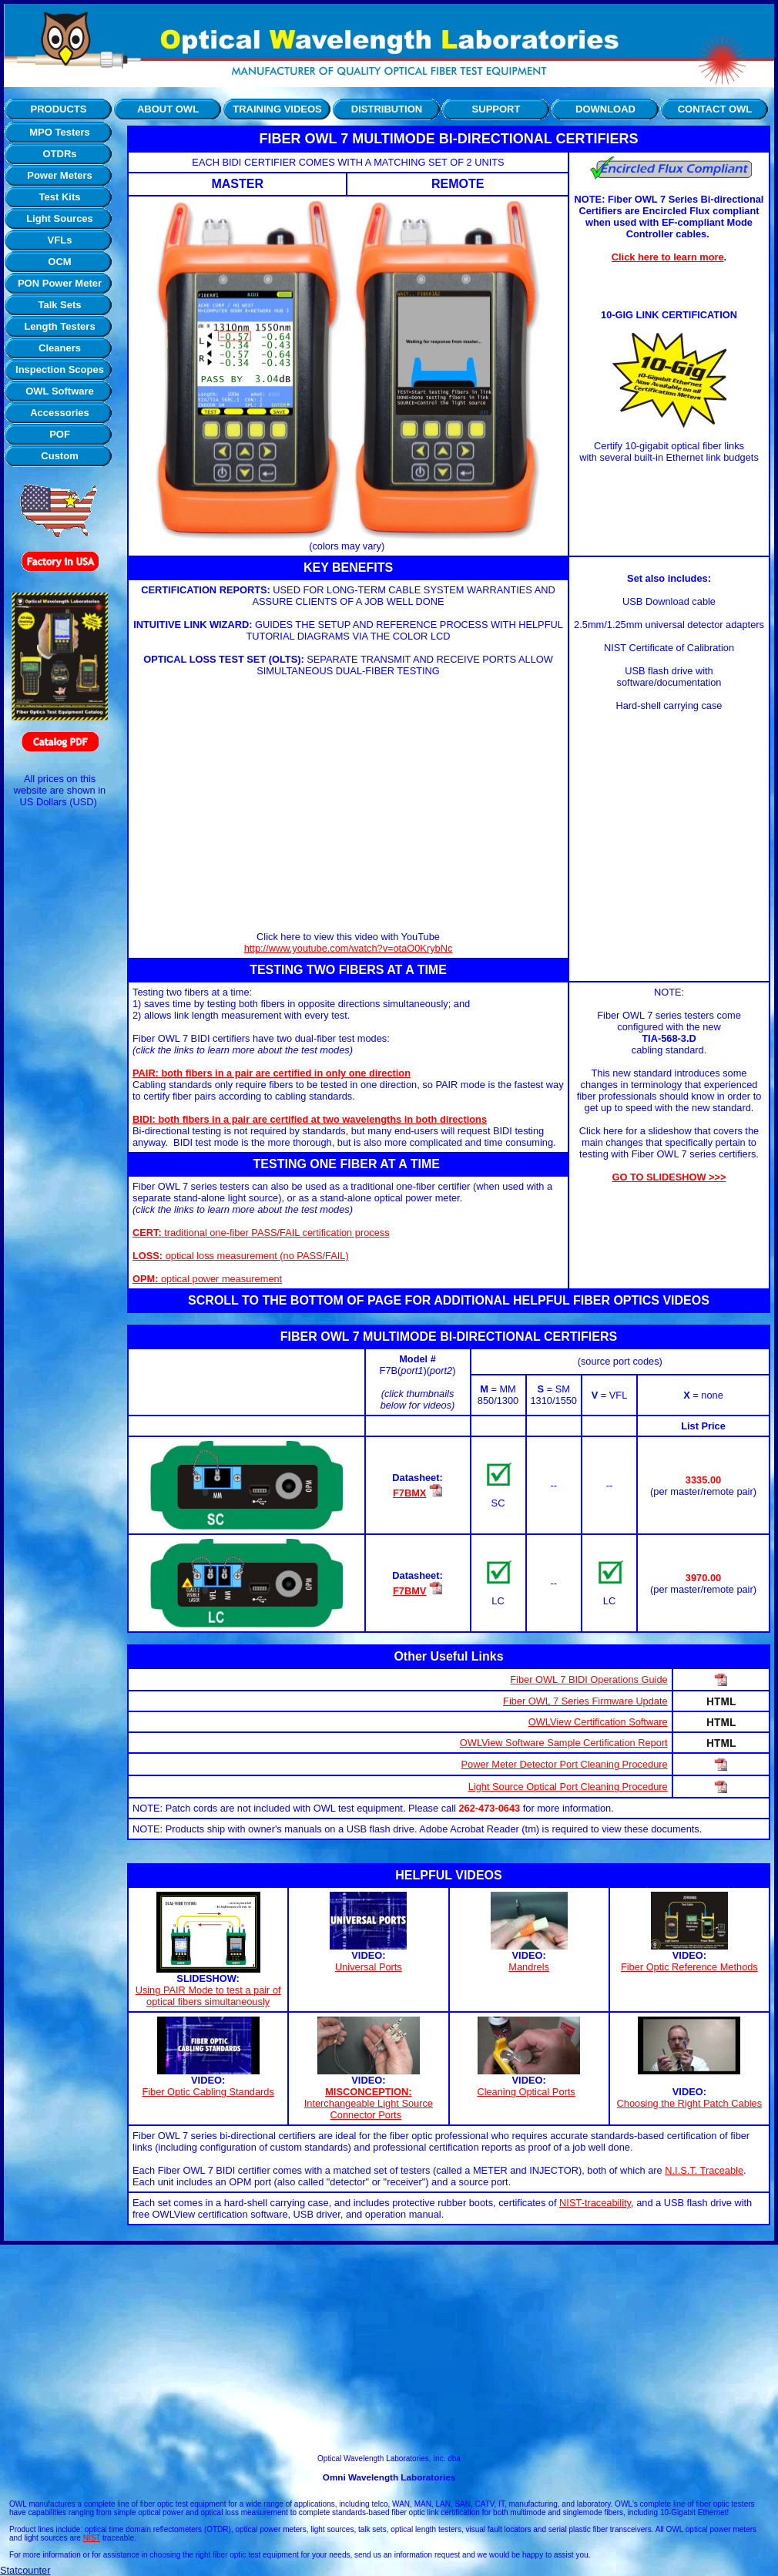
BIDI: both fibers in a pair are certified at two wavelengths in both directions (309, 1119)
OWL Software (59, 391)
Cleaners (60, 348)
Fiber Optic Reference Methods (689, 1967)
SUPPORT (496, 109)
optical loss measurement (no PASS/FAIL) (240, 1255)
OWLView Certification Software (598, 1722)
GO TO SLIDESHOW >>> (669, 1177)
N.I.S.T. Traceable (704, 2170)
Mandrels (528, 1967)
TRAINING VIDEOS (277, 109)
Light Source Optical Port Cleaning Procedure (568, 1786)
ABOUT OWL (168, 109)
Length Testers (59, 326)
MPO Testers (59, 132)
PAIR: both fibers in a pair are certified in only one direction (271, 1073)
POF (59, 434)
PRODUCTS (59, 109)
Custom (59, 456)
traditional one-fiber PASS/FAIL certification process (261, 1232)
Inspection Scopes (59, 369)
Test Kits (60, 197)
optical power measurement (207, 1279)
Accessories (59, 412)
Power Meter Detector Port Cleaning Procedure (564, 1764)
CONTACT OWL (715, 109)
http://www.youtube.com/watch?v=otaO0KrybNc (348, 948)
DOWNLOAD (605, 109)
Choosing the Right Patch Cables (690, 2103)
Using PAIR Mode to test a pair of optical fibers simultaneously (208, 1995)
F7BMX (409, 1493)
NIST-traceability (595, 2202)
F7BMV (409, 1591)
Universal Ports (368, 1967)
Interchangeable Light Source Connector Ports (368, 2109)
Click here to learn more (668, 257)
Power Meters (59, 175)
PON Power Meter (60, 283)
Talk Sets (59, 305)
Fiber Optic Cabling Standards (207, 2091)
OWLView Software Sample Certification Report (564, 1742)
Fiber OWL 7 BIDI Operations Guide (588, 1679)
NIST (92, 2538)
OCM (59, 261)
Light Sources (59, 218)
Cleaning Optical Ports (526, 2091)
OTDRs (59, 154)
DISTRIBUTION (386, 109)
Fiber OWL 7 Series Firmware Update (585, 1701)
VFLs (60, 240)
